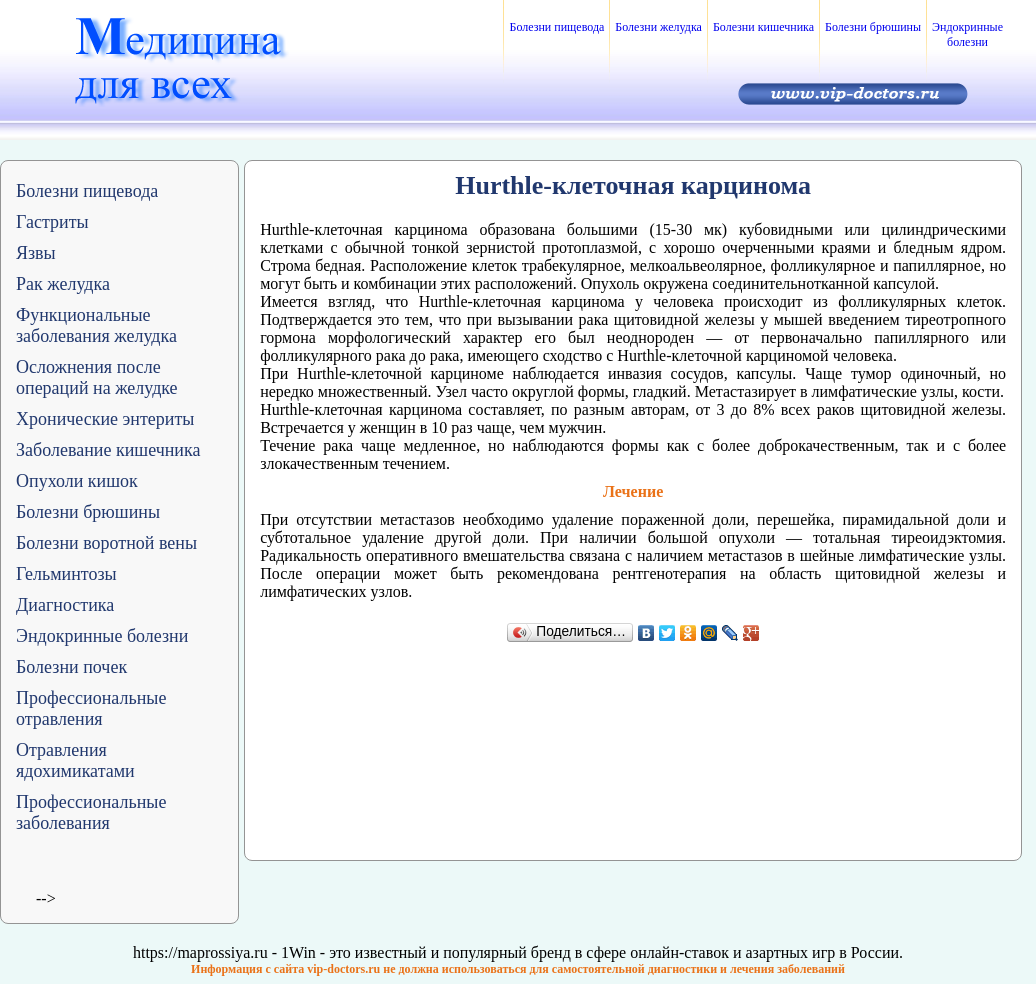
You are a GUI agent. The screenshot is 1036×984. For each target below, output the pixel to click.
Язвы (36, 253)
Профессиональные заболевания (91, 812)
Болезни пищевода (556, 27)
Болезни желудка (658, 27)
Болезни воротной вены (106, 543)
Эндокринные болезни (967, 34)
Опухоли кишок (77, 481)
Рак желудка (63, 284)
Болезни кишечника (763, 27)
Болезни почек (71, 667)
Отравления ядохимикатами (75, 760)
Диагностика (65, 605)
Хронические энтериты (105, 419)
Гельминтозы (66, 574)
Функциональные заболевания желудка (96, 325)
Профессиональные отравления (91, 708)
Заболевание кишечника (108, 450)
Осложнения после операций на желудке (97, 377)
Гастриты (52, 222)
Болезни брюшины (873, 27)
